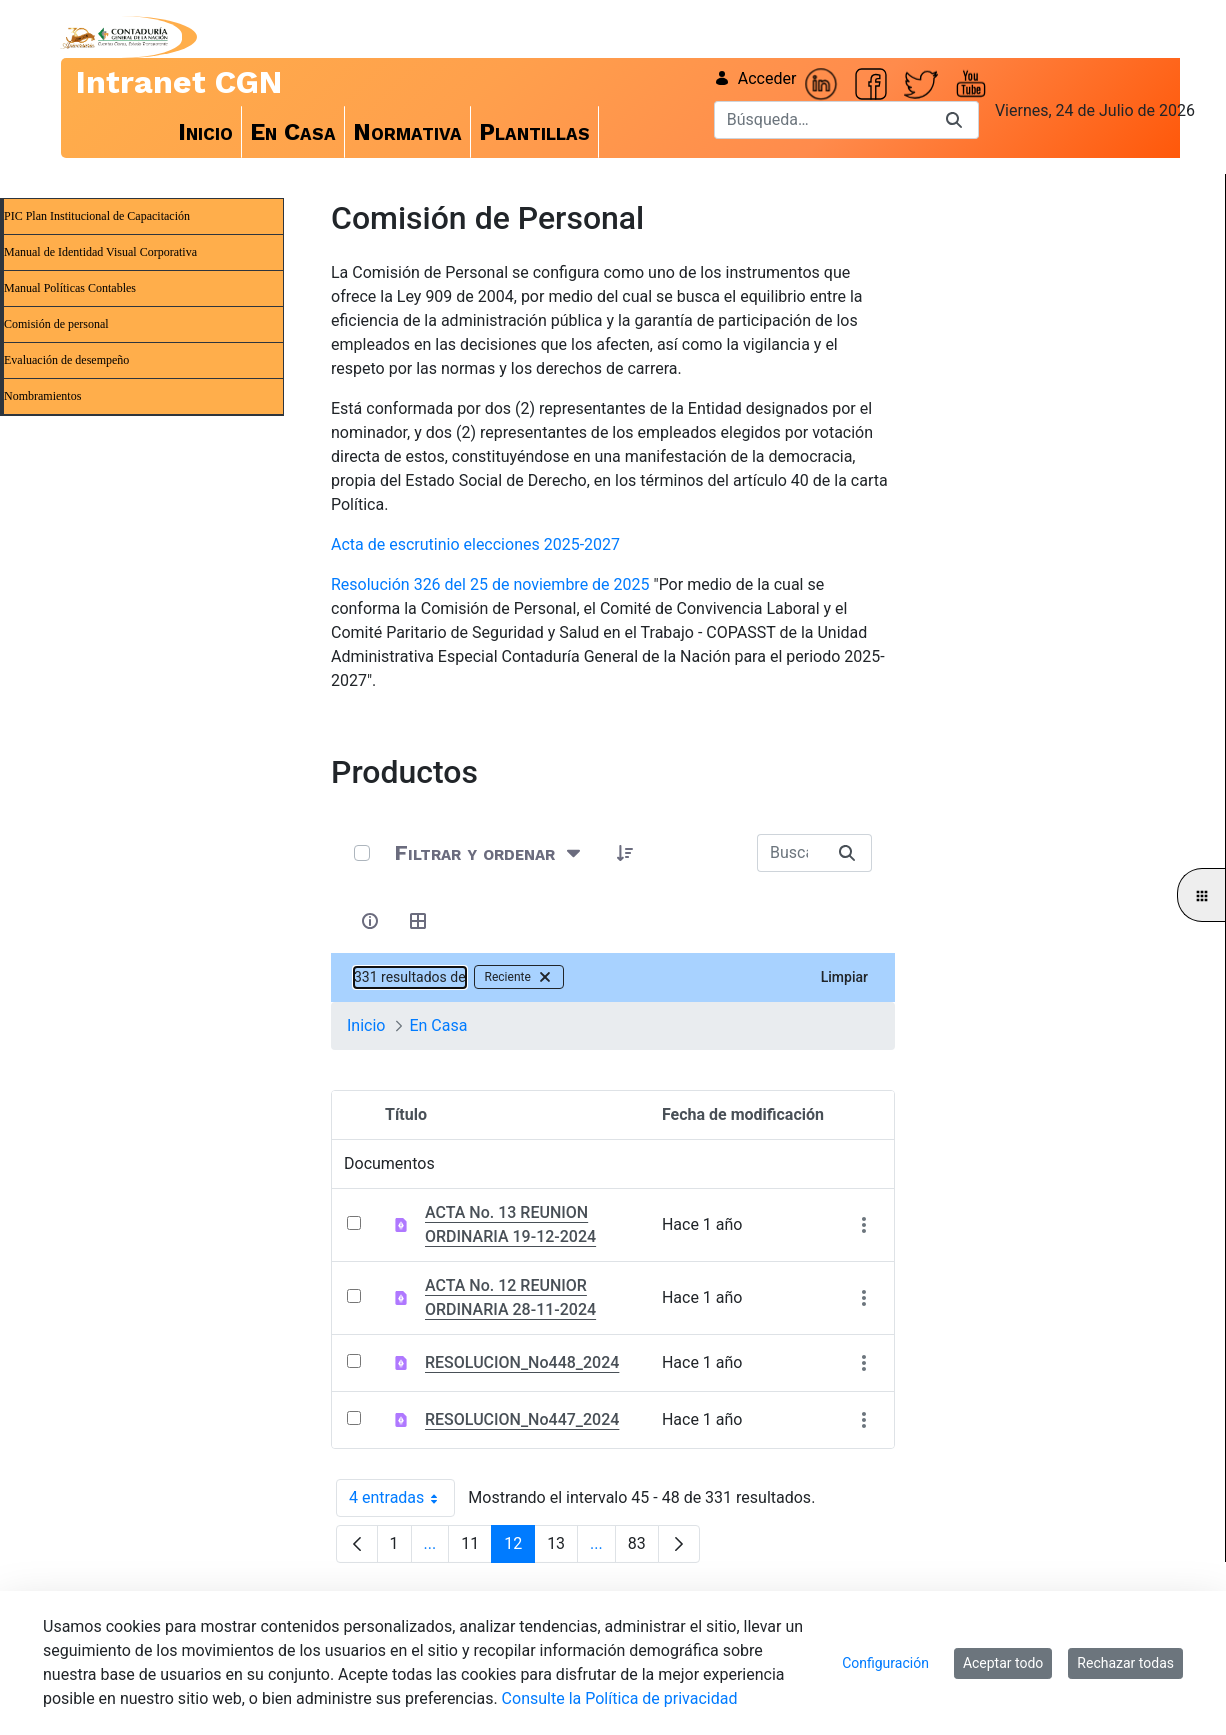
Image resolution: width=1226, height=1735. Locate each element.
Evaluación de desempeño (66, 360)
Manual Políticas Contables (70, 288)
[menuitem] (206, 132)
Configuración (885, 1663)
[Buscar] (822, 120)
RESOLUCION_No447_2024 (522, 1419)
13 (562, 1548)
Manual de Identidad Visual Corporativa (100, 252)
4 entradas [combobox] (402, 1498)
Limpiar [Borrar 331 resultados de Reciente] (844, 977)
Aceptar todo (1003, 1663)
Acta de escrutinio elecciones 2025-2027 (475, 544)
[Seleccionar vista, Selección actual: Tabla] (418, 921)
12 (519, 1548)
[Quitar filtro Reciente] (545, 977)
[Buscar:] (790, 853)
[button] (625, 853)
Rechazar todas (1125, 1663)
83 (643, 1548)
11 (476, 1548)
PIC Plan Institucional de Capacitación (97, 216)
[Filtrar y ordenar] (489, 852)
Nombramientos (42, 396)
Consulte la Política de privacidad (620, 1698)
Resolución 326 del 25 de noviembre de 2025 (490, 584)
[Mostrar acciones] (863, 1224)
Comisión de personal (56, 324)
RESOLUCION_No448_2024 (522, 1362)
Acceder (755, 78)
